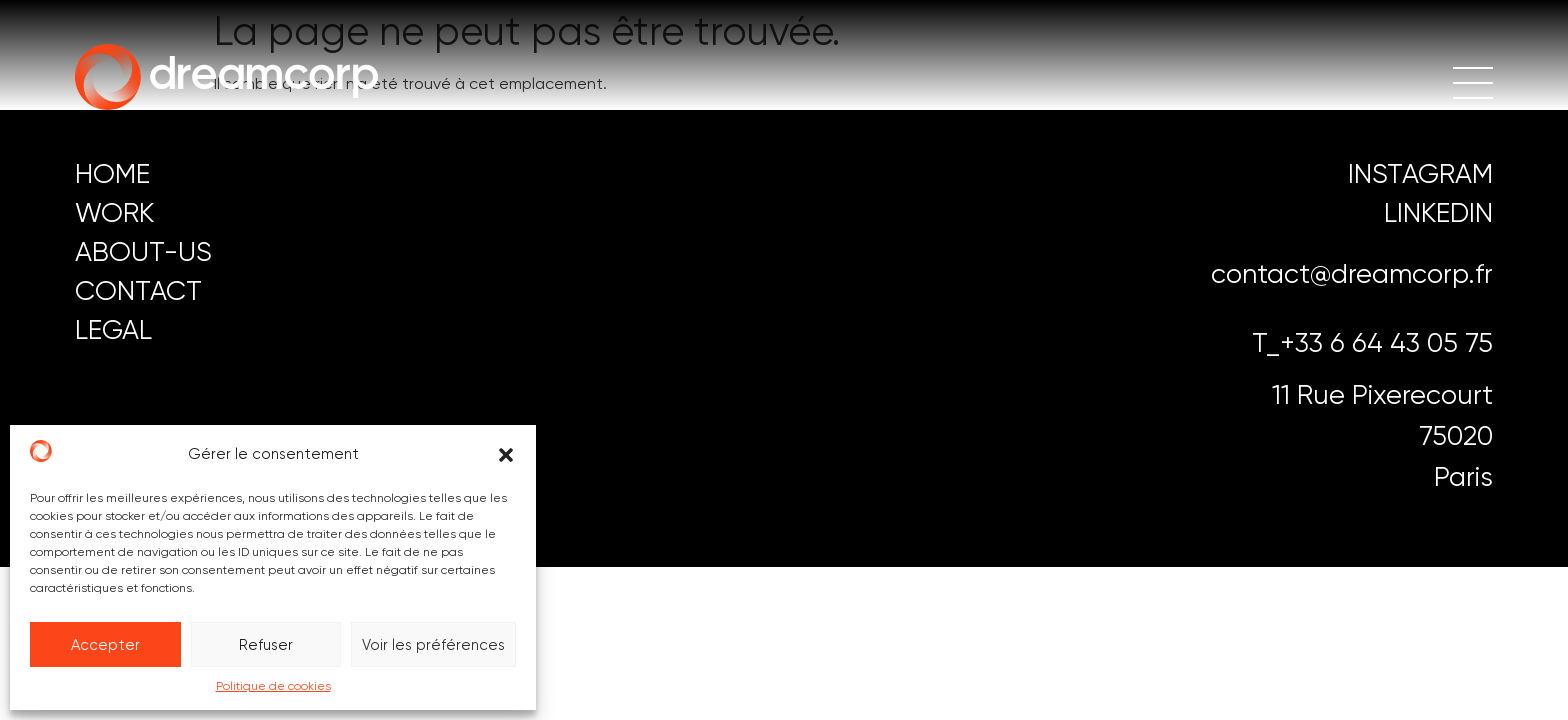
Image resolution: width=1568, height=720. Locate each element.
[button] (506, 455)
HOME (112, 173)
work (114, 212)
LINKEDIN (1438, 212)
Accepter (105, 645)
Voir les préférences (433, 645)
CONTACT (138, 290)
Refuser (266, 645)
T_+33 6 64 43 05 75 (1372, 342)
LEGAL (113, 329)
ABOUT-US (143, 251)
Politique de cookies (273, 686)
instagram (1420, 173)
